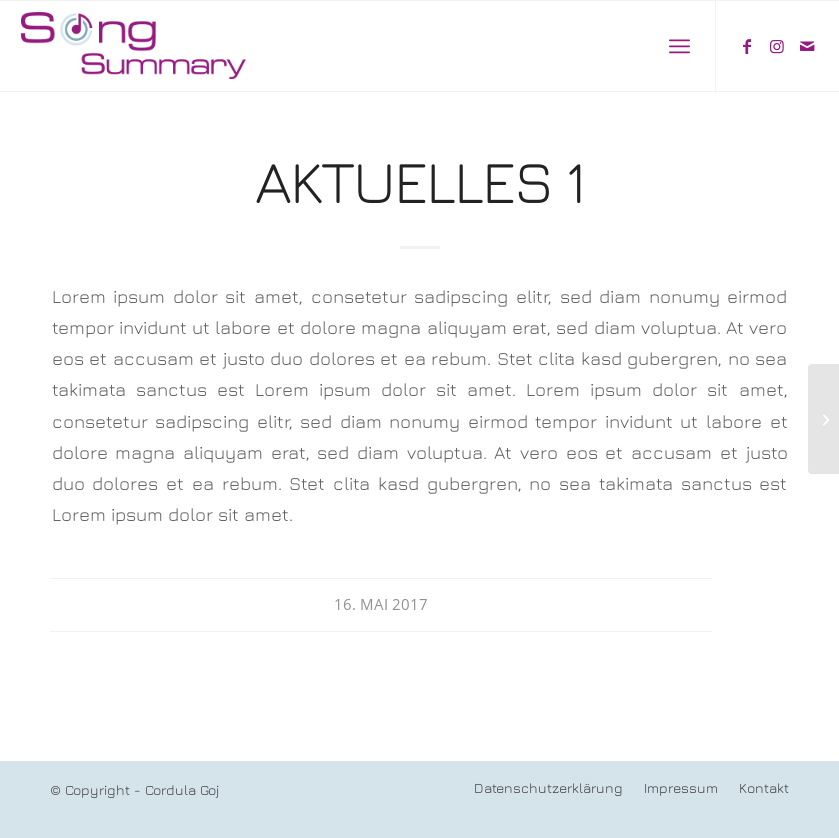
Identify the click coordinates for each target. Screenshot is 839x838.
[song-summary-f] (136, 46)
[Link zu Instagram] (777, 46)
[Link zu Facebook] (747, 46)
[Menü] (679, 46)
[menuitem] (679, 46)
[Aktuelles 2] (823, 419)
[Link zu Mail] (807, 46)
